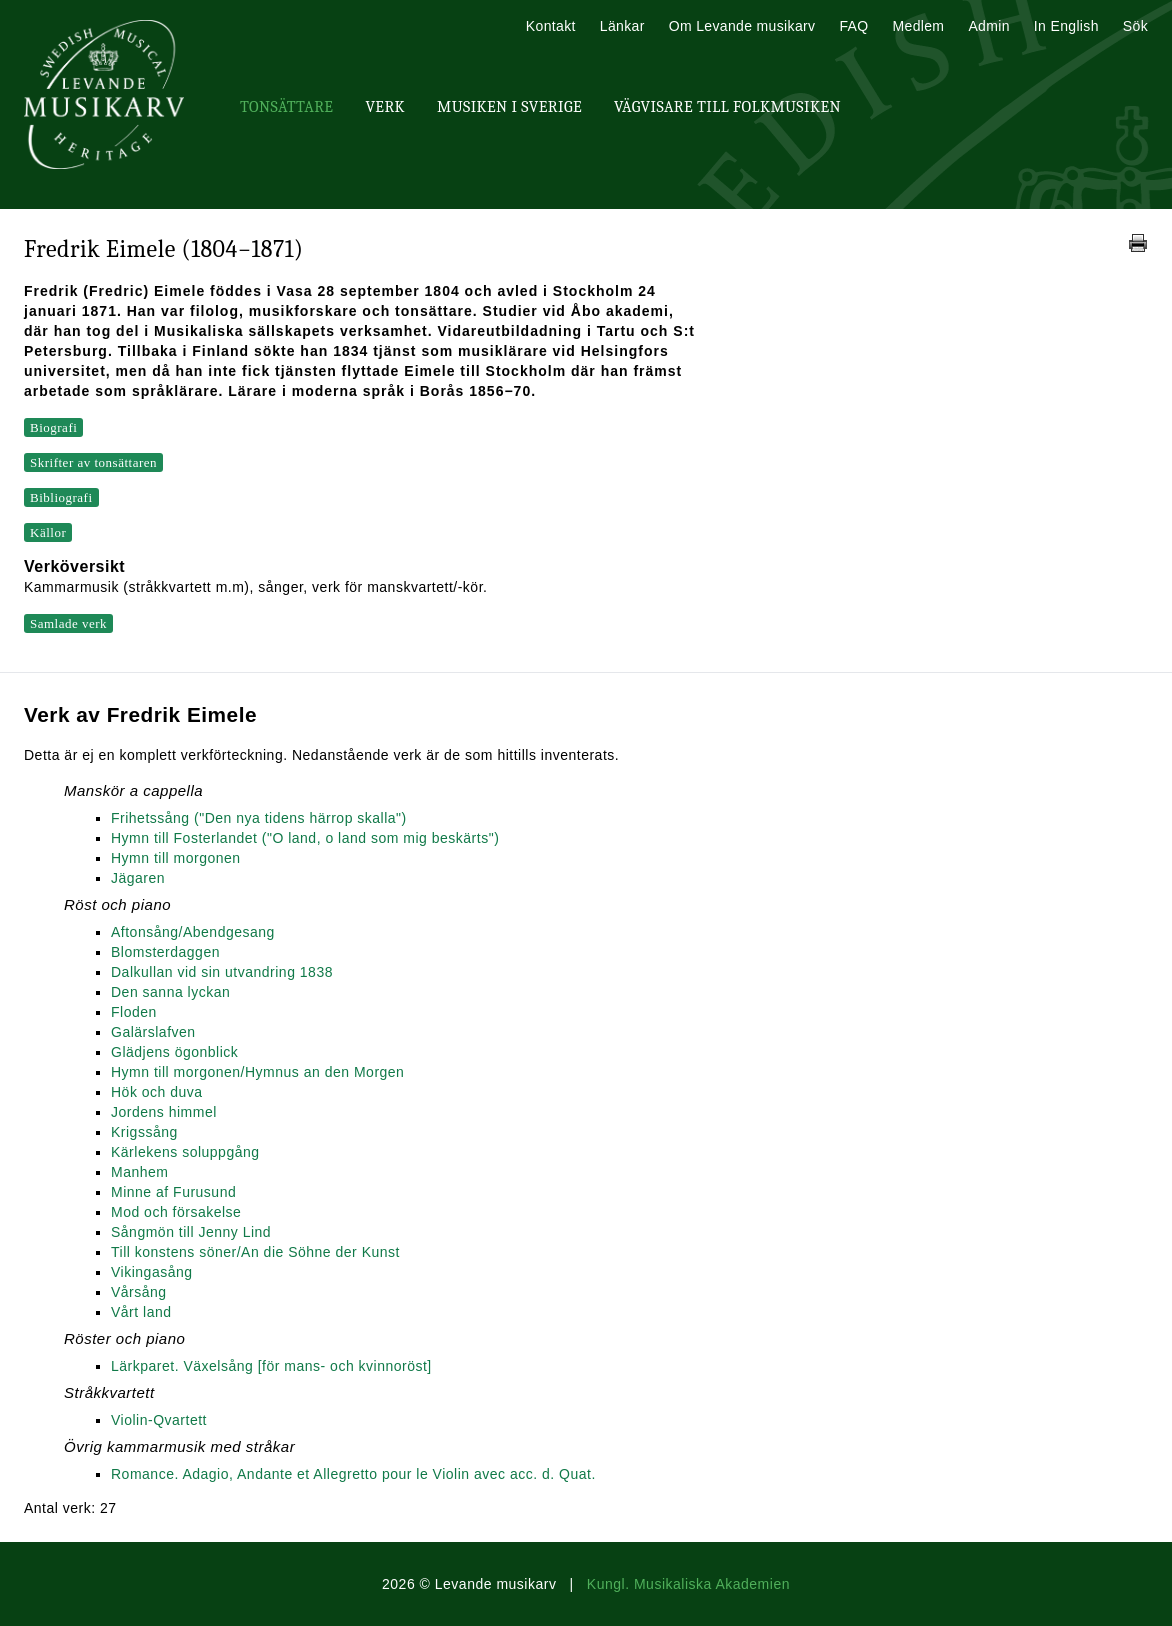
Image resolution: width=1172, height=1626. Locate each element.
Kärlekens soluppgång (185, 1152)
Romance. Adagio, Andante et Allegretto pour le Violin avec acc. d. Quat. (353, 1474)
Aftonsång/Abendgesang (193, 932)
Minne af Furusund (173, 1192)
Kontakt (551, 26)
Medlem (918, 26)
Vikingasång (152, 1272)
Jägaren (138, 878)
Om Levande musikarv (742, 26)
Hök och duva (157, 1092)
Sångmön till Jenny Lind (191, 1232)
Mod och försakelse (176, 1212)
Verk (385, 107)
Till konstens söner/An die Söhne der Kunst (255, 1252)
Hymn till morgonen (176, 858)
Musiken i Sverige (509, 107)
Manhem (139, 1172)
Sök (1135, 26)
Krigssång (144, 1132)
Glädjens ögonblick (174, 1052)
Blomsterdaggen (165, 952)
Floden (134, 1012)
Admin (988, 26)
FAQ (853, 26)
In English (1066, 26)
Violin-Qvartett (159, 1420)
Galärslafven (153, 1032)
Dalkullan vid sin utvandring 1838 (222, 972)
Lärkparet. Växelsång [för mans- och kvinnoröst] (271, 1366)
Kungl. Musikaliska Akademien (688, 1584)
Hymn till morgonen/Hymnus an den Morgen (257, 1072)
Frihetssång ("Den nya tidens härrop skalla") (259, 818)
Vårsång (139, 1292)
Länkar (622, 26)
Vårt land (141, 1312)
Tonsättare (286, 107)
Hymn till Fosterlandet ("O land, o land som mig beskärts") (305, 838)
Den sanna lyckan (170, 992)
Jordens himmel (164, 1112)
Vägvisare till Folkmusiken (727, 107)
